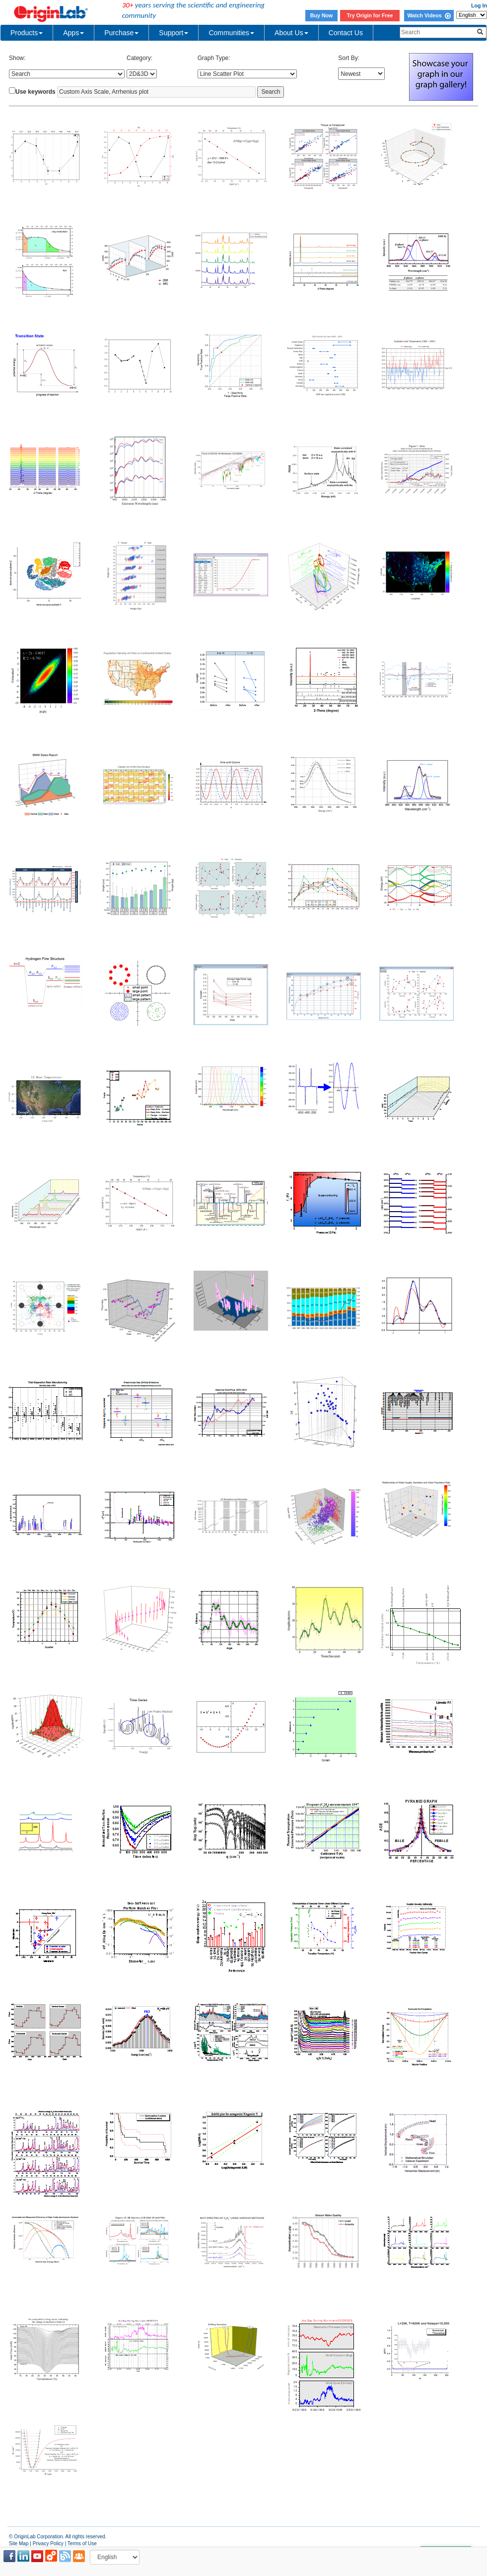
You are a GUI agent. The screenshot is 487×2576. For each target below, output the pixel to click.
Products (26, 33)
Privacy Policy (48, 2543)
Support (173, 33)
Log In (479, 5)
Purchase (121, 33)
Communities (231, 33)
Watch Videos (428, 15)
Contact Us (346, 33)
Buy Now (321, 15)
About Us (291, 33)
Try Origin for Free (370, 15)
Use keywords (35, 91)
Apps (73, 33)
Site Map (18, 2543)
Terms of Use (82, 2543)
